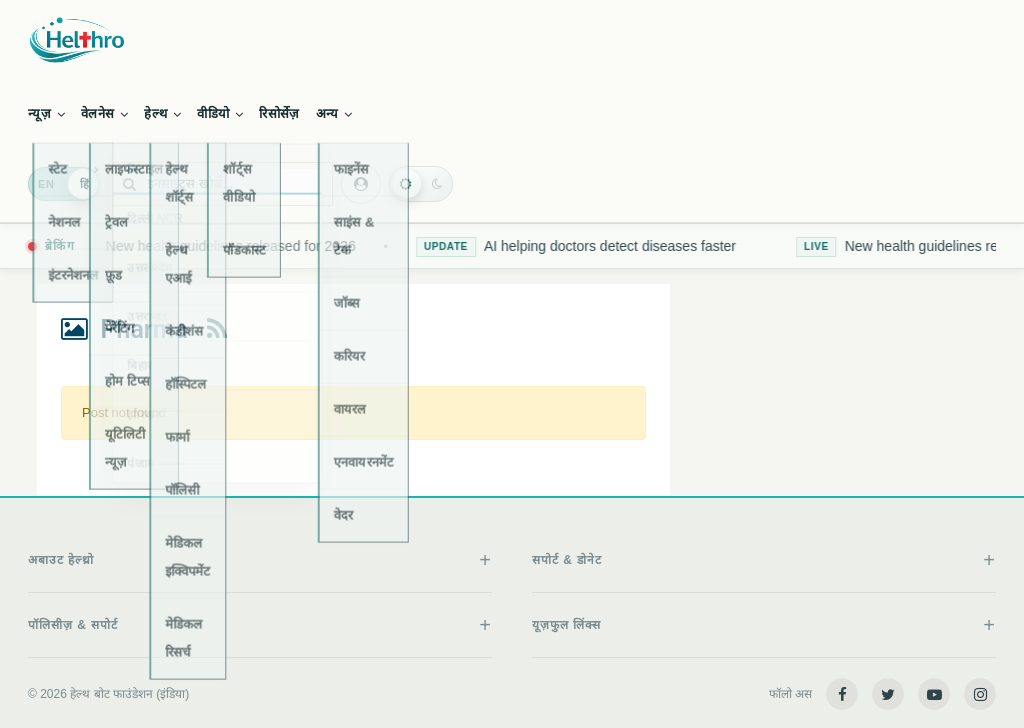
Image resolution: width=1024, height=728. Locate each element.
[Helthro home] (512, 40)
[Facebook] (842, 694)
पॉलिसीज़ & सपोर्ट (73, 625)
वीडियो (220, 113)
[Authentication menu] (361, 184)
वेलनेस (104, 113)
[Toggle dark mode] (421, 184)
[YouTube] (934, 694)
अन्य (334, 113)
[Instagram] (980, 694)
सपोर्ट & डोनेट (567, 560)
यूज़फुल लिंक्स (566, 625)
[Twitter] (888, 694)
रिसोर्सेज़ (279, 113)
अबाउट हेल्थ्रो (61, 560)
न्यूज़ (46, 113)
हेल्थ (162, 113)
